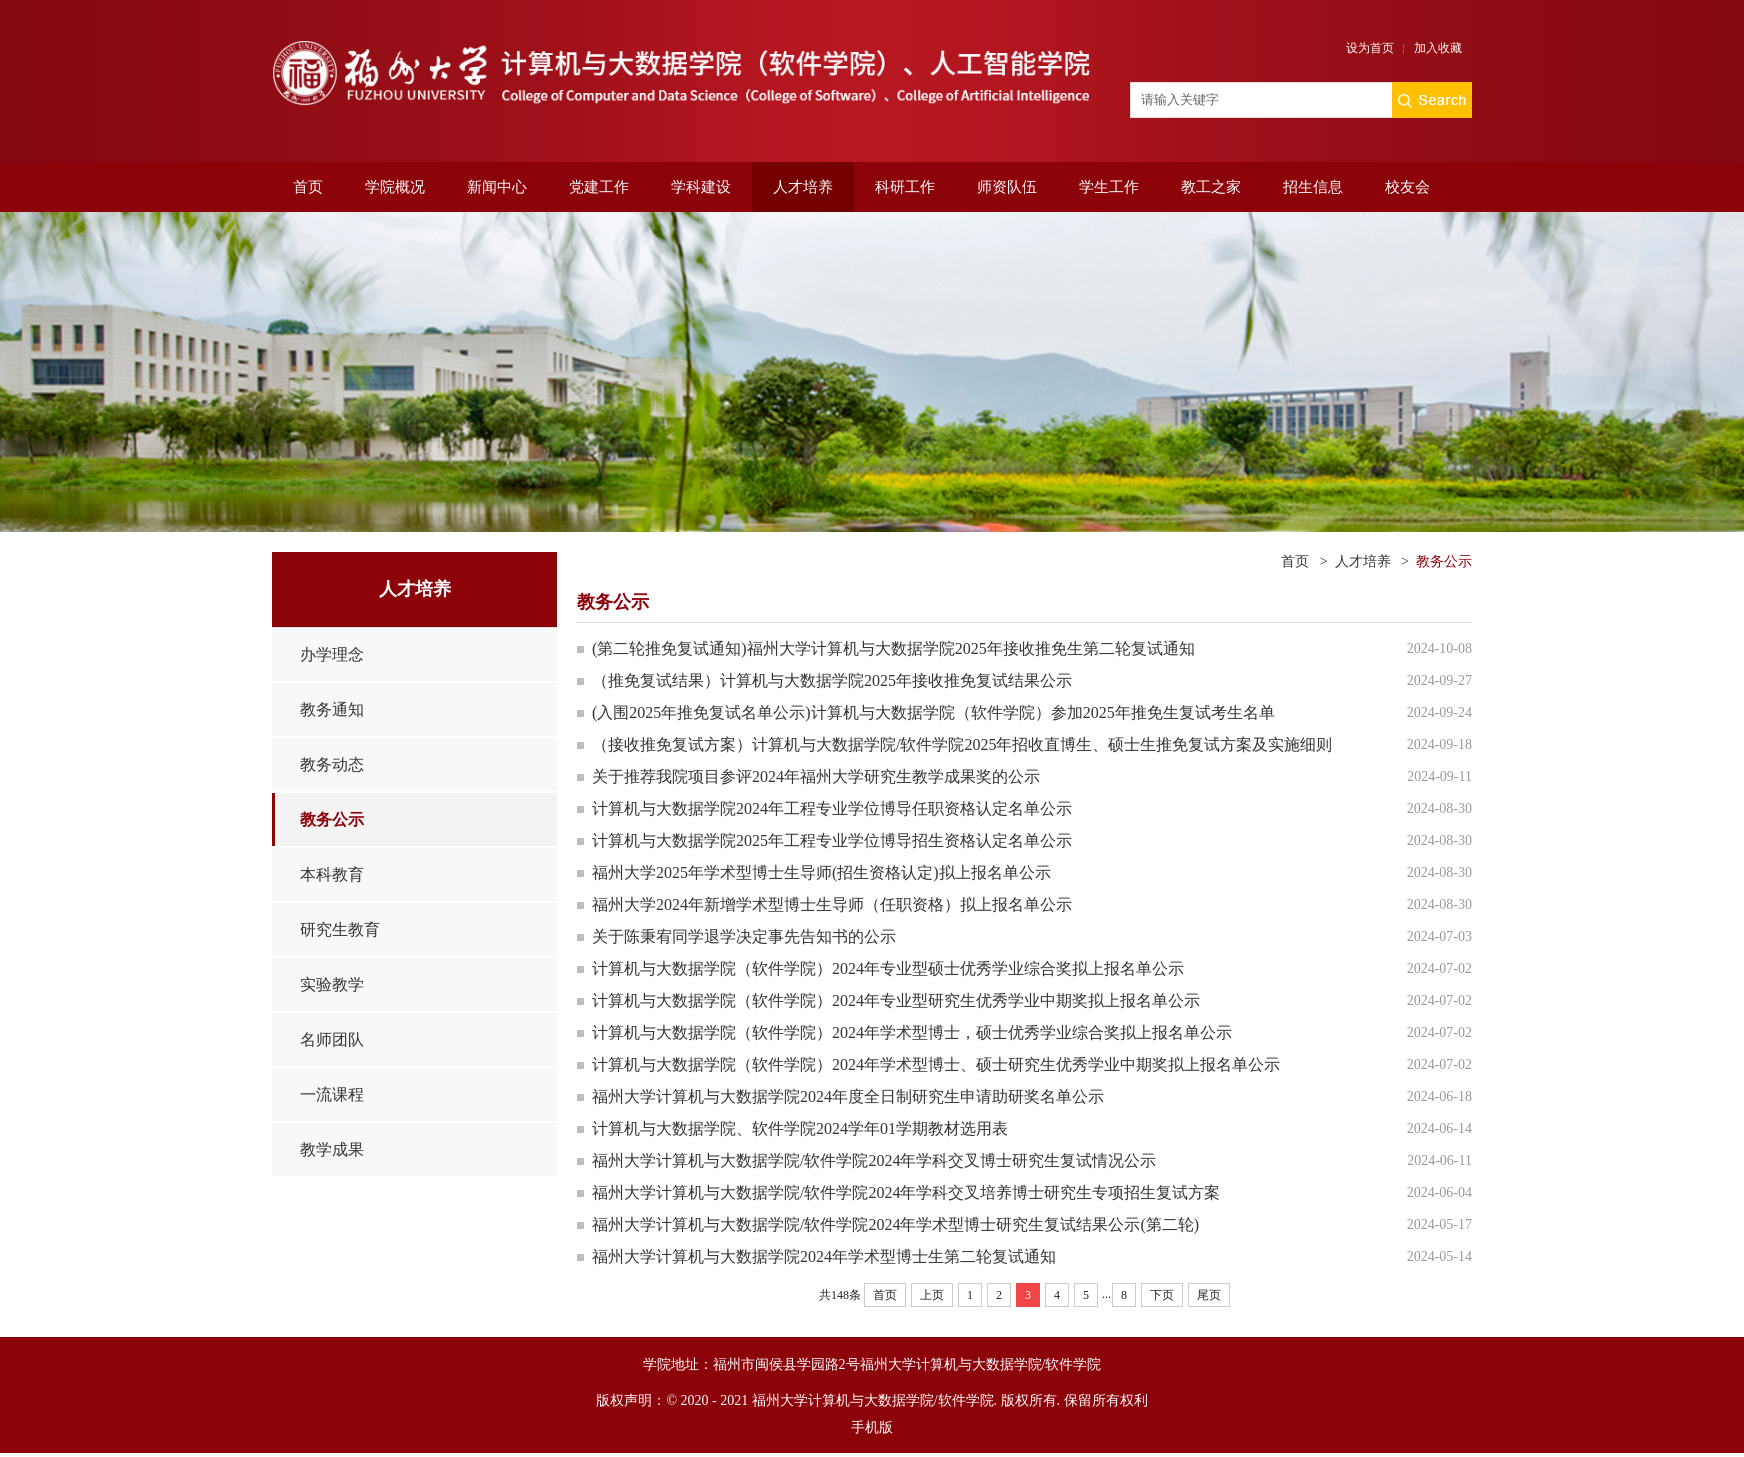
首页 (308, 187)
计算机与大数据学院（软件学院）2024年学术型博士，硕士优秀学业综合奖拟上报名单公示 (912, 1032)
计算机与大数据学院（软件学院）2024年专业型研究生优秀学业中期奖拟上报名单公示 (896, 1000)
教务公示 (332, 819)
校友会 (1407, 187)
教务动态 (332, 764)
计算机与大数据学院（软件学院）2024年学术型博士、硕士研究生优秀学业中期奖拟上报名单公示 (936, 1064)
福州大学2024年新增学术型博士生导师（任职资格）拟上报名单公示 (832, 904)
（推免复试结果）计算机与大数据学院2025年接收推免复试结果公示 (832, 680)
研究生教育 (340, 929)
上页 (932, 1295)
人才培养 (803, 187)
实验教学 (332, 984)
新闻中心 (497, 187)
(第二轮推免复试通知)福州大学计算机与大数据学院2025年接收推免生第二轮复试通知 (893, 648)
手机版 (872, 1427)
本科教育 (332, 874)
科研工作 (905, 187)
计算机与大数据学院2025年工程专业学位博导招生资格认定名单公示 (832, 840)
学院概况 (395, 187)
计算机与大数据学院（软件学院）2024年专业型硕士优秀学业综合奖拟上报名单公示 (888, 968)
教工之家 (1211, 187)
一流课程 (332, 1094)
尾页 (1209, 1295)
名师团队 (332, 1039)
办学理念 (332, 654)
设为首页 (1370, 48)
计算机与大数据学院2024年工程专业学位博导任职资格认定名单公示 (832, 808)
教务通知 (332, 709)
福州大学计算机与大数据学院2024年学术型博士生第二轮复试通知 (824, 1256)
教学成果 (332, 1149)
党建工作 (599, 187)
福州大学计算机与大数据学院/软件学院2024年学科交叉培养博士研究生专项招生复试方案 (906, 1192)
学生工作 (1109, 187)
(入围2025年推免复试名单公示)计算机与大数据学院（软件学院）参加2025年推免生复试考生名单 (941, 712)
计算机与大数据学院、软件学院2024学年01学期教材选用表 (800, 1128)
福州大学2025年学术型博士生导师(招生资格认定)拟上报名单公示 (821, 872)
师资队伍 (1007, 187)
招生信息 (1313, 187)
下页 (1162, 1295)
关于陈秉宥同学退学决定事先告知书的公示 (744, 936)
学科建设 (701, 187)
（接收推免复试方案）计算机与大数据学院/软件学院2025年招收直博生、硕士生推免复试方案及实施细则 (962, 744)
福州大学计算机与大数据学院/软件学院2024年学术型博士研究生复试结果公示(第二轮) (895, 1224)
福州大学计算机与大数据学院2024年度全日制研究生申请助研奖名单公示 (848, 1096)
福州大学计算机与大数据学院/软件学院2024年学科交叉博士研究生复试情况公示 (874, 1160)
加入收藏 (1438, 48)
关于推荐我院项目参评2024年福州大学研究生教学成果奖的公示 (816, 776)
